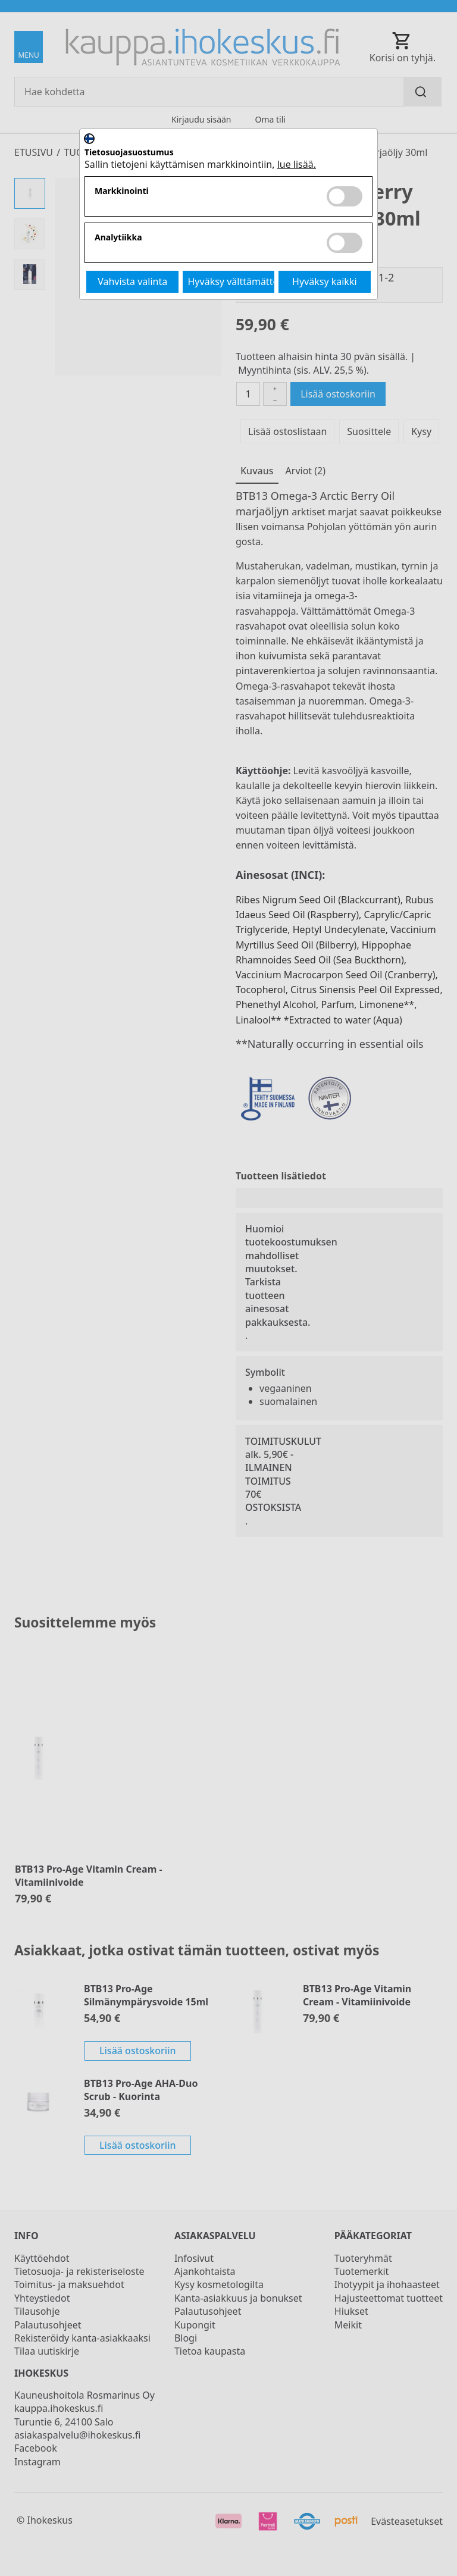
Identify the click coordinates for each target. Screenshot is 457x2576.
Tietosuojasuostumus (129, 153)
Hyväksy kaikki (324, 281)
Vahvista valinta (132, 281)
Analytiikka (118, 238)
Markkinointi (122, 191)
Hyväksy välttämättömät (231, 281)
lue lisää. (296, 164)
